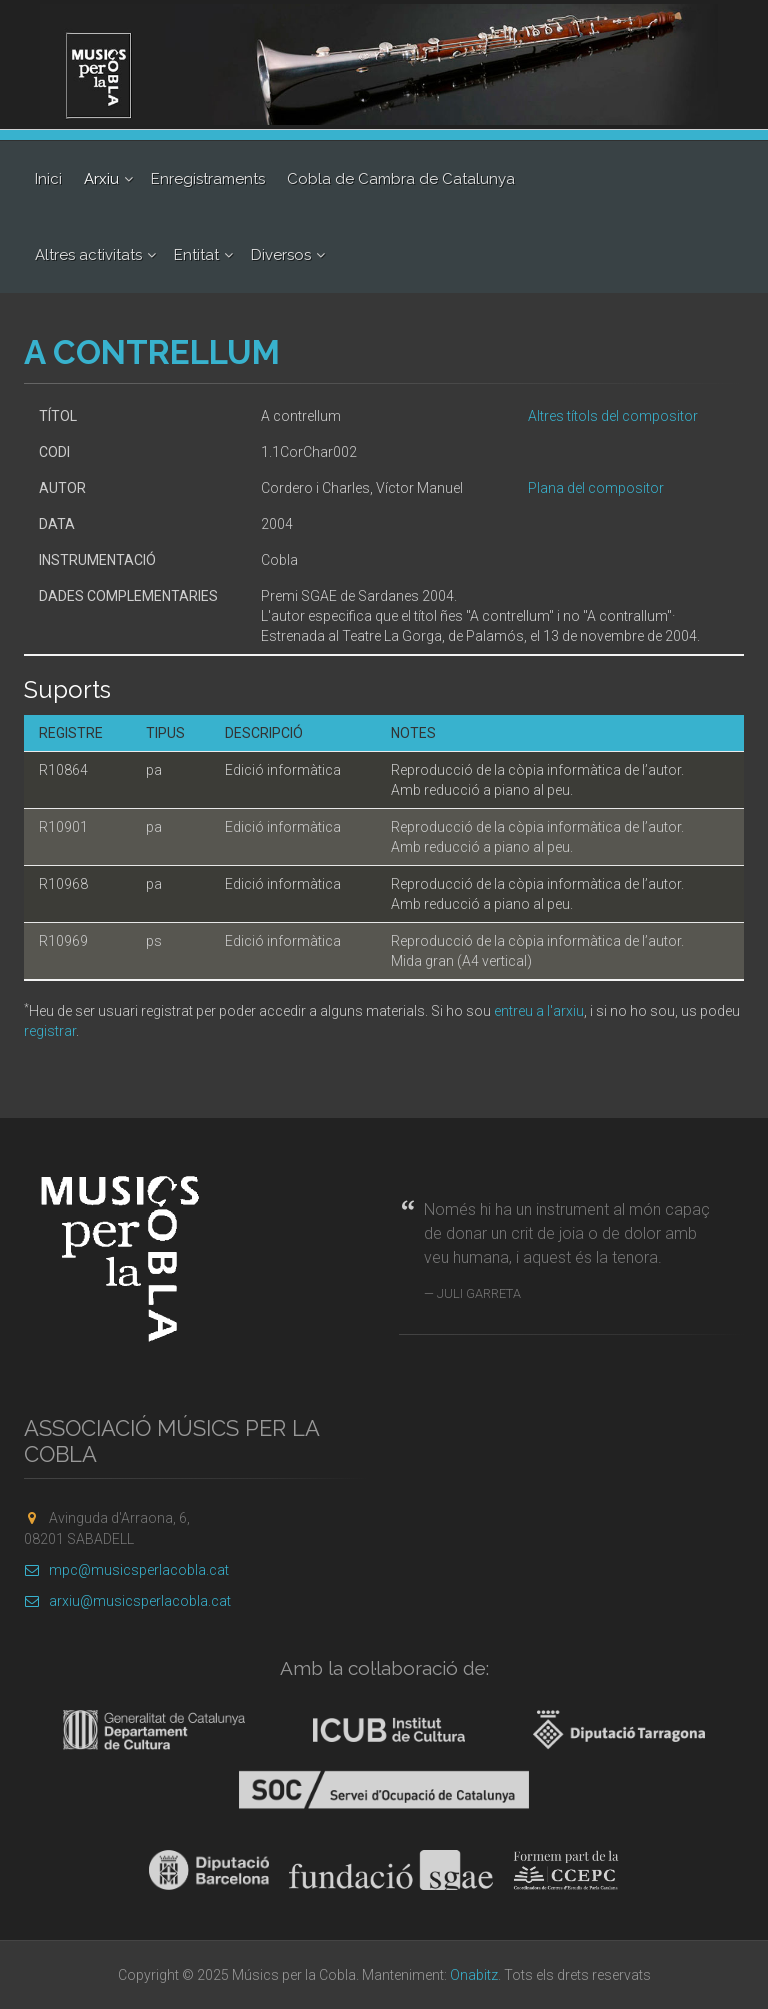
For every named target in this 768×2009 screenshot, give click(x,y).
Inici (48, 179)
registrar (50, 1031)
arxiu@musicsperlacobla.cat (127, 1601)
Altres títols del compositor (613, 416)
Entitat (196, 255)
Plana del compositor (596, 488)
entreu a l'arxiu (539, 1011)
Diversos (281, 255)
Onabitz (474, 1975)
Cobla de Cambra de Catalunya (401, 179)
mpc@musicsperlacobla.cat (126, 1570)
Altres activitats (88, 255)
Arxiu (101, 179)
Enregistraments (208, 179)
